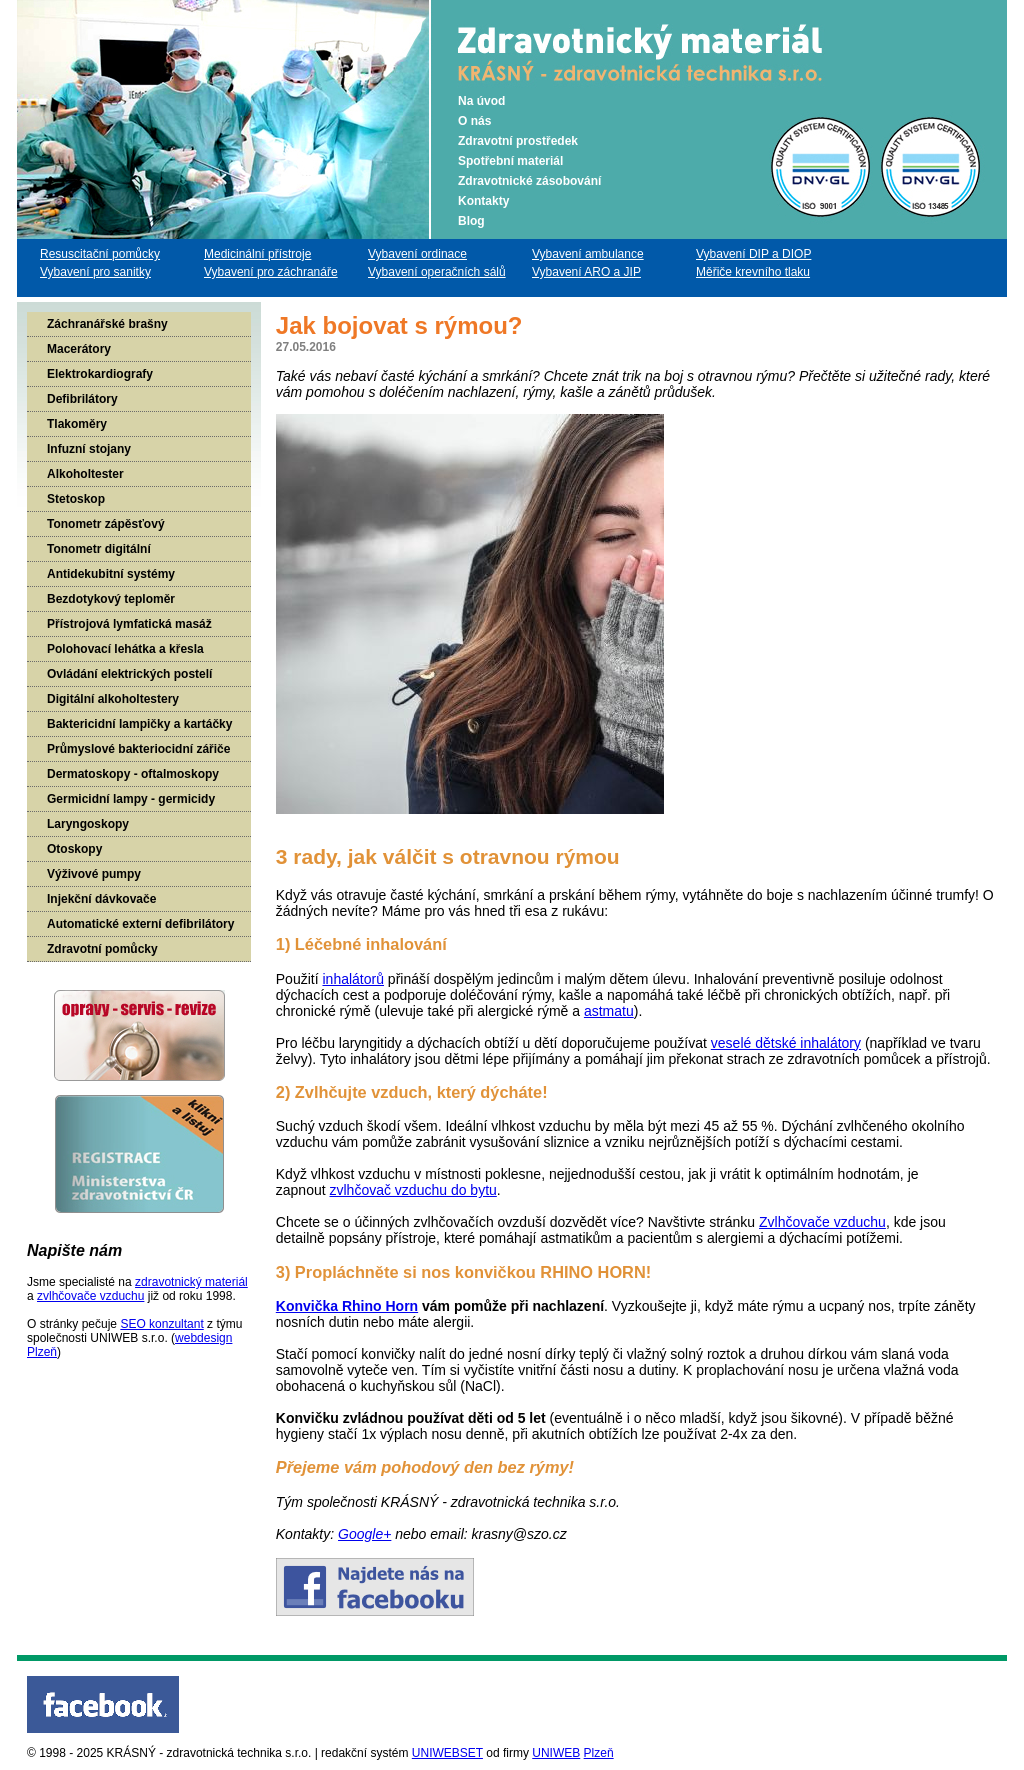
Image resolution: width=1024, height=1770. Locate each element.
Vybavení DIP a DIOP (753, 254)
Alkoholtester (85, 474)
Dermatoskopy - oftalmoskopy (133, 774)
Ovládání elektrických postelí (129, 674)
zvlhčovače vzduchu (90, 1296)
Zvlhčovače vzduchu (822, 1222)
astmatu (609, 1011)
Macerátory (79, 349)
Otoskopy (74, 849)
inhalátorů (353, 979)
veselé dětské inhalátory (786, 1043)
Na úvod (481, 101)
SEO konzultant (161, 1324)
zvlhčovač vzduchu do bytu (413, 1190)
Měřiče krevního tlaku (753, 272)
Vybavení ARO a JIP (586, 272)
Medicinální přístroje (257, 254)
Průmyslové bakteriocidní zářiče (138, 749)
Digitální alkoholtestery (113, 699)
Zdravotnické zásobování (529, 181)
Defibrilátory (82, 399)
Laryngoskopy (88, 824)
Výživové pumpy (94, 874)
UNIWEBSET (447, 1753)
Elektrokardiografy (100, 374)
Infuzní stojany (89, 449)
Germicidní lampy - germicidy (131, 799)
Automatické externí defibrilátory (140, 924)
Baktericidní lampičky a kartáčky (139, 724)
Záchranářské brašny (107, 324)
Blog (471, 221)
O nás (474, 121)
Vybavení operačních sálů (437, 272)
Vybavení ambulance (588, 254)
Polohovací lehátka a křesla (125, 649)
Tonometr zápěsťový (106, 524)
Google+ (364, 1534)
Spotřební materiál (510, 161)
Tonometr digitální (99, 549)
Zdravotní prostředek (518, 141)
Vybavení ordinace (417, 254)
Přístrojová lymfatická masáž (129, 624)
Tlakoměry (77, 424)
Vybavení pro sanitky (95, 272)
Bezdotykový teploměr (111, 599)
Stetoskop (76, 499)
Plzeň (599, 1753)
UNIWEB (556, 1753)
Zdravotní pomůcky (102, 949)
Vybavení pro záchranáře (271, 272)
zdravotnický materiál (191, 1282)
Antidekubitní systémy (111, 574)
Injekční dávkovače (101, 899)
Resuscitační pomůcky (100, 254)
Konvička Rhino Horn (347, 1306)
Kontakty (483, 201)
